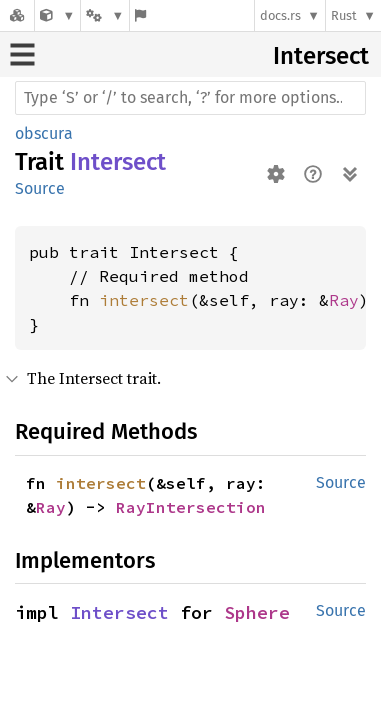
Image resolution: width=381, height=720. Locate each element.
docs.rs (280, 15)
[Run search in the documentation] (190, 98)
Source (40, 188)
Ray (344, 300)
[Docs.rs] (17, 15)
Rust (344, 15)
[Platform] (105, 15)
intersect (144, 300)
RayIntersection (191, 507)
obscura (44, 133)
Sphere (257, 612)
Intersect (321, 56)
